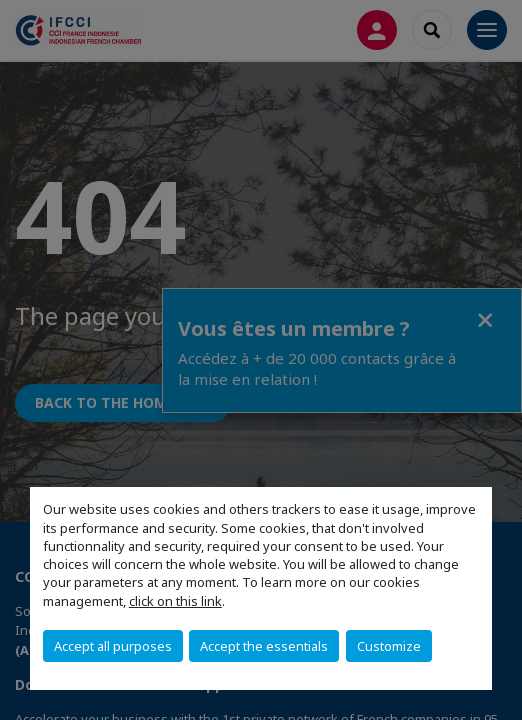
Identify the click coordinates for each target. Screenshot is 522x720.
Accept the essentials (264, 646)
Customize (389, 646)
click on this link (175, 601)
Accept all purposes (113, 646)
